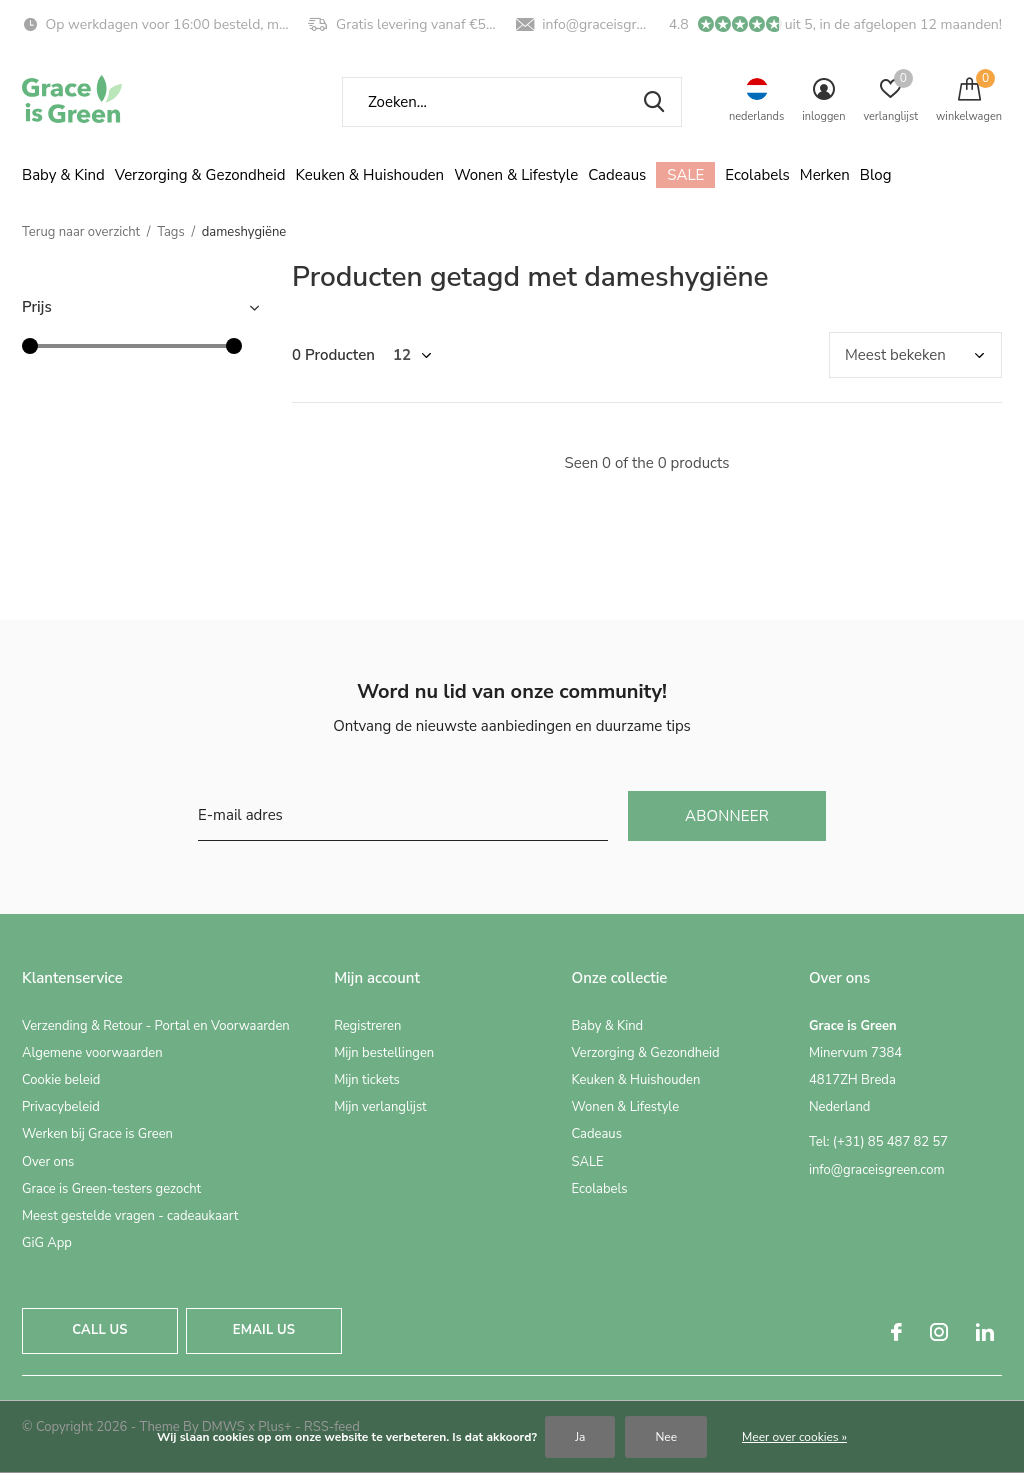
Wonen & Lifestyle (516, 175)
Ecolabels (757, 175)
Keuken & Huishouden (370, 175)
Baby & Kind (63, 175)
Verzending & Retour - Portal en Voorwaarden (156, 1026)
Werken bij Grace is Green (97, 1134)
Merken (825, 175)
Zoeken (654, 102)
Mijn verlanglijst (380, 1107)
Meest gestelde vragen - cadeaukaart (130, 1216)
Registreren (367, 1026)
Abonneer (727, 816)
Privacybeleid (61, 1107)
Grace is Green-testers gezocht (111, 1189)
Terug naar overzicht (81, 232)
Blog (876, 175)
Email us (264, 1330)
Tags (171, 232)
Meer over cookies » (794, 1437)
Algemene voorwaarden (92, 1053)
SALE (685, 175)
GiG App (47, 1243)
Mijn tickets (367, 1080)
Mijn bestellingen (384, 1053)
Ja (580, 1437)
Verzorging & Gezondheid (200, 175)
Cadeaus (617, 175)
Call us (99, 1330)
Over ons (48, 1162)
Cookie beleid (61, 1080)
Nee (666, 1437)
